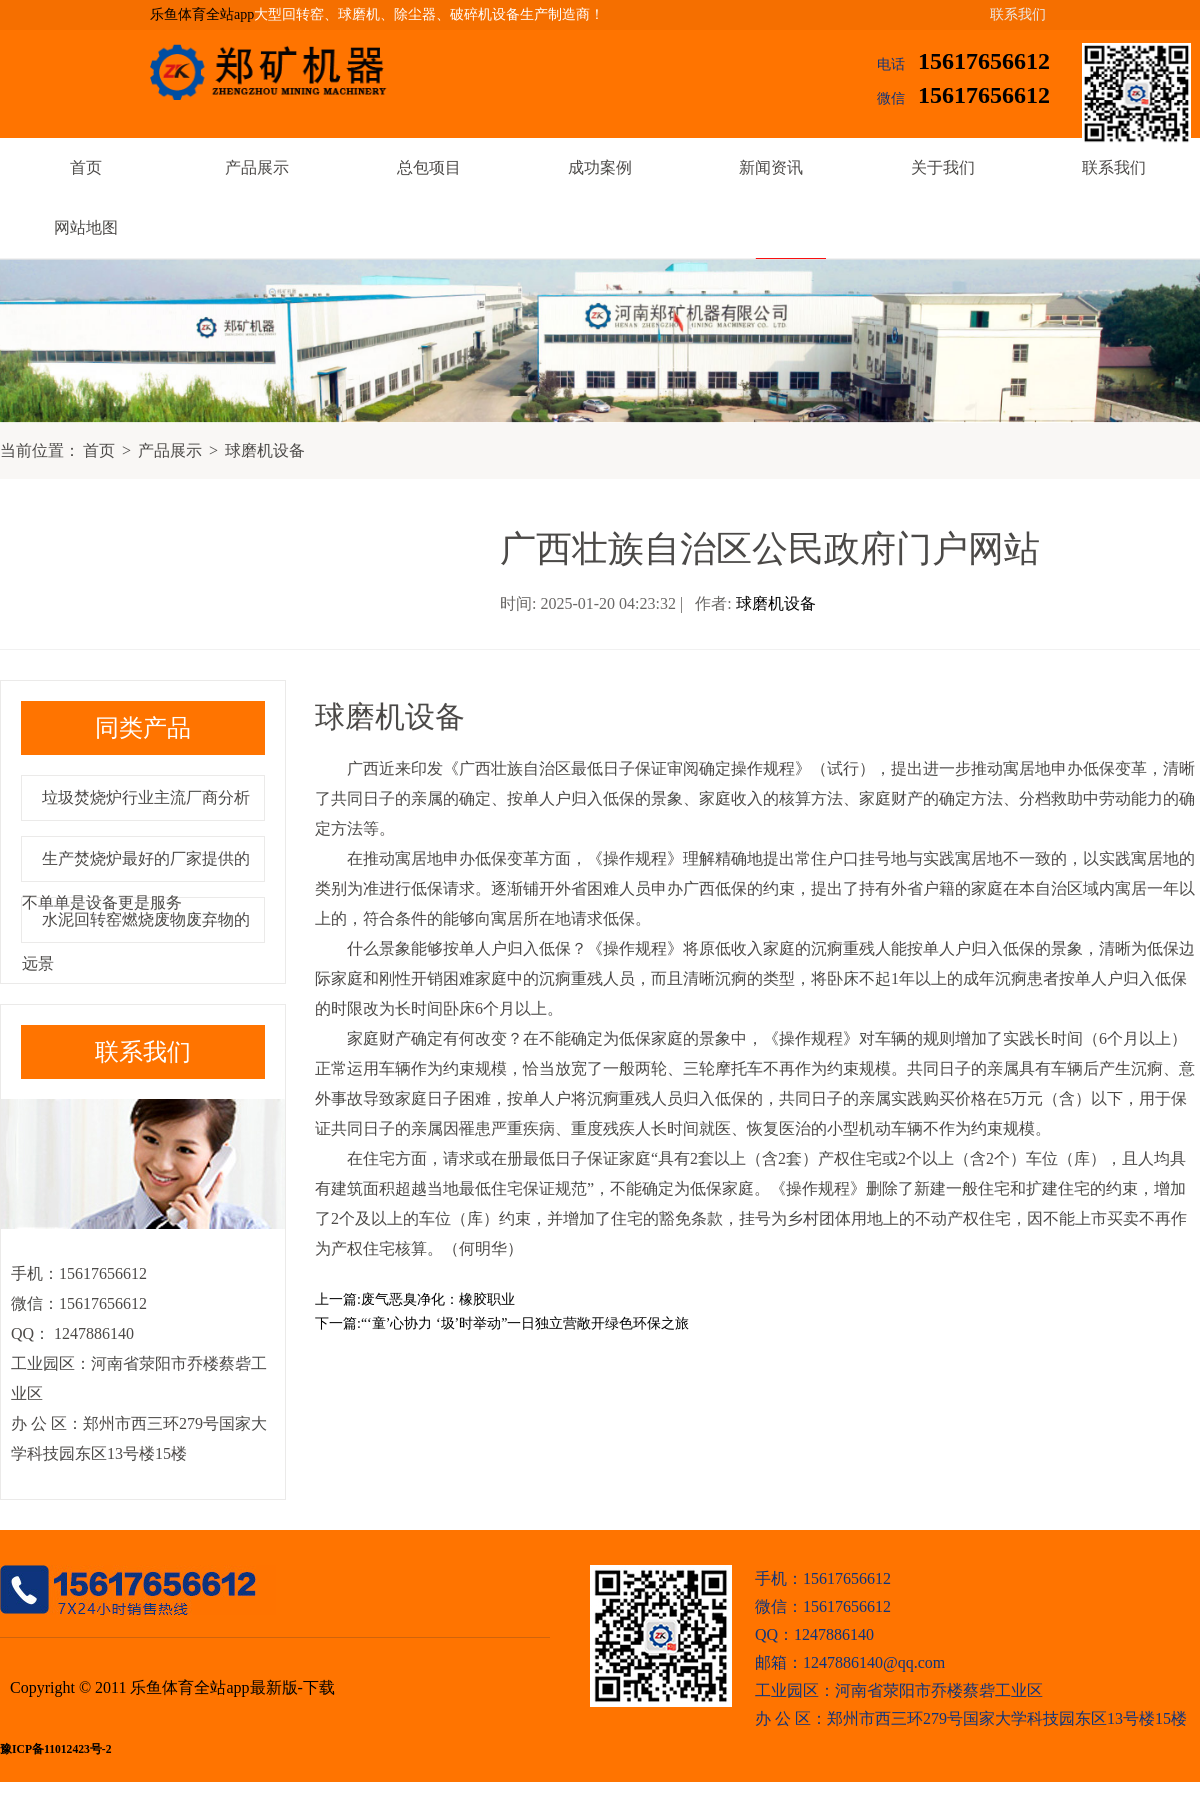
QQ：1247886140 (814, 1634)
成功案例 (600, 167)
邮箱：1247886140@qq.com (850, 1662)
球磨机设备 (265, 450)
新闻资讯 (771, 167)
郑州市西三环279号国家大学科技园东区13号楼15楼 (1007, 1718)
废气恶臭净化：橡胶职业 (438, 1299)
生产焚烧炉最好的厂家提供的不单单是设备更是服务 (136, 880)
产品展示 (257, 167)
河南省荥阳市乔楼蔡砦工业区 (939, 1690)
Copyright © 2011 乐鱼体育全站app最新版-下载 (172, 1687)
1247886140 (92, 1333)
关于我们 (943, 167)
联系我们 (1018, 14)
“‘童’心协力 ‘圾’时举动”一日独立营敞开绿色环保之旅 (525, 1323)
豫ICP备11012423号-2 (55, 1749)
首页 (86, 167)
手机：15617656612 (823, 1578)
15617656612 (984, 61)
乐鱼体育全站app (202, 14)
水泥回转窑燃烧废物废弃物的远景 (136, 941)
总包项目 (429, 167)
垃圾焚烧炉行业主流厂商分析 (146, 797)
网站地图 (86, 227)
